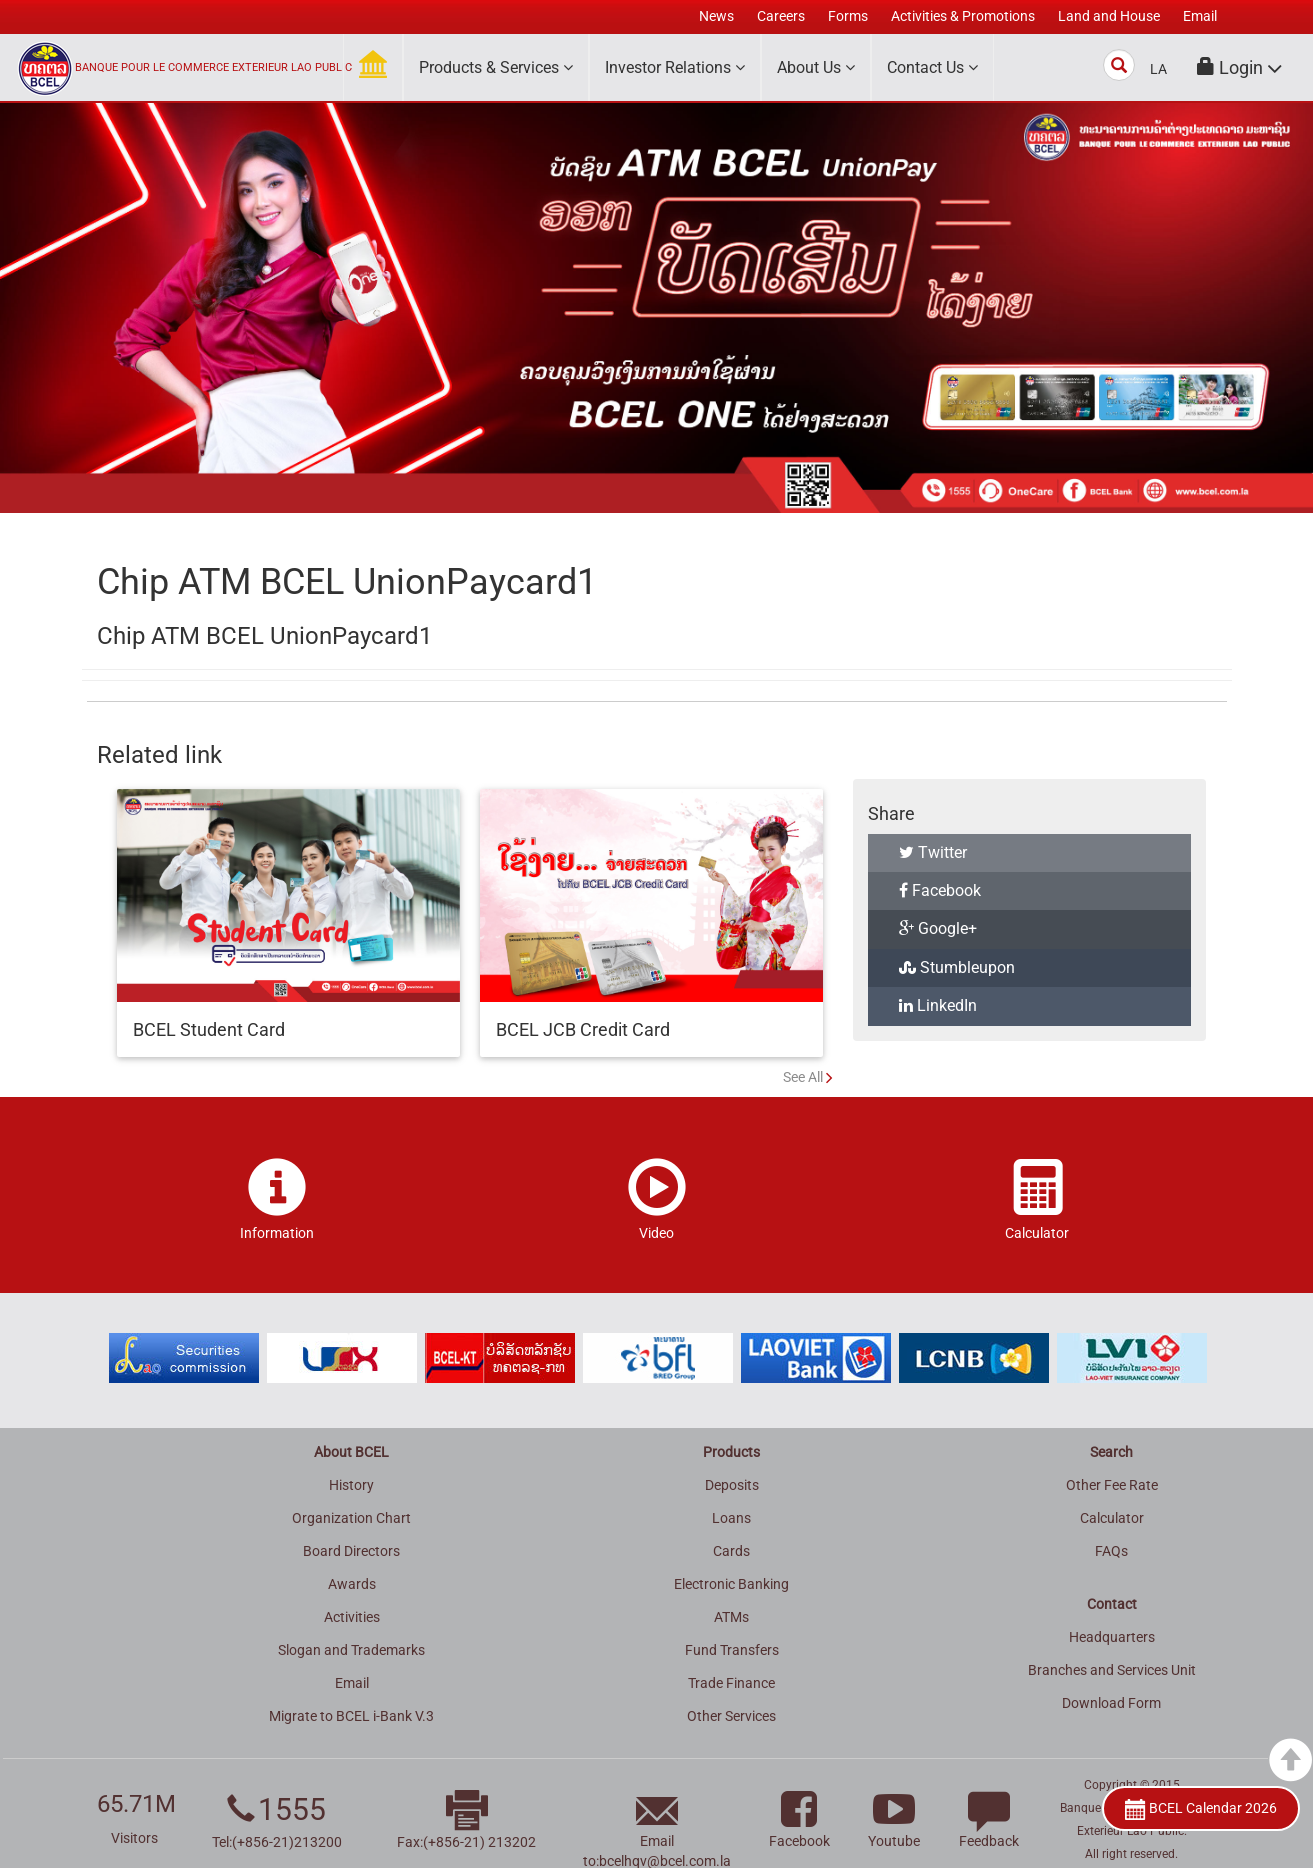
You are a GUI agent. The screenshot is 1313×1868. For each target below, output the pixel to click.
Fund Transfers (732, 1650)
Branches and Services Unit (1112, 1670)
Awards (352, 1584)
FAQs (1111, 1551)
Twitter (933, 852)
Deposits (732, 1485)
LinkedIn (938, 1005)
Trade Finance (731, 1683)
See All (803, 1077)
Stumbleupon (957, 967)
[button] (1240, 67)
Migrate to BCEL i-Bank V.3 (351, 1716)
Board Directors (351, 1551)
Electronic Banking (731, 1584)
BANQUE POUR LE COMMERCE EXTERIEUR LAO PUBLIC (213, 67)
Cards (731, 1551)
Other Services (731, 1716)
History (351, 1485)
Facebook (940, 890)
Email (352, 1683)
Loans (731, 1518)
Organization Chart (351, 1518)
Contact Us (932, 67)
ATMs (731, 1617)
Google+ (938, 928)
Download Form (1111, 1703)
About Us (816, 67)
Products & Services (496, 67)
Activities (352, 1617)
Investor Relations (675, 67)
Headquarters (1112, 1637)
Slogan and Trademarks (351, 1650)
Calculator (1112, 1518)
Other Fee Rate (1112, 1485)
